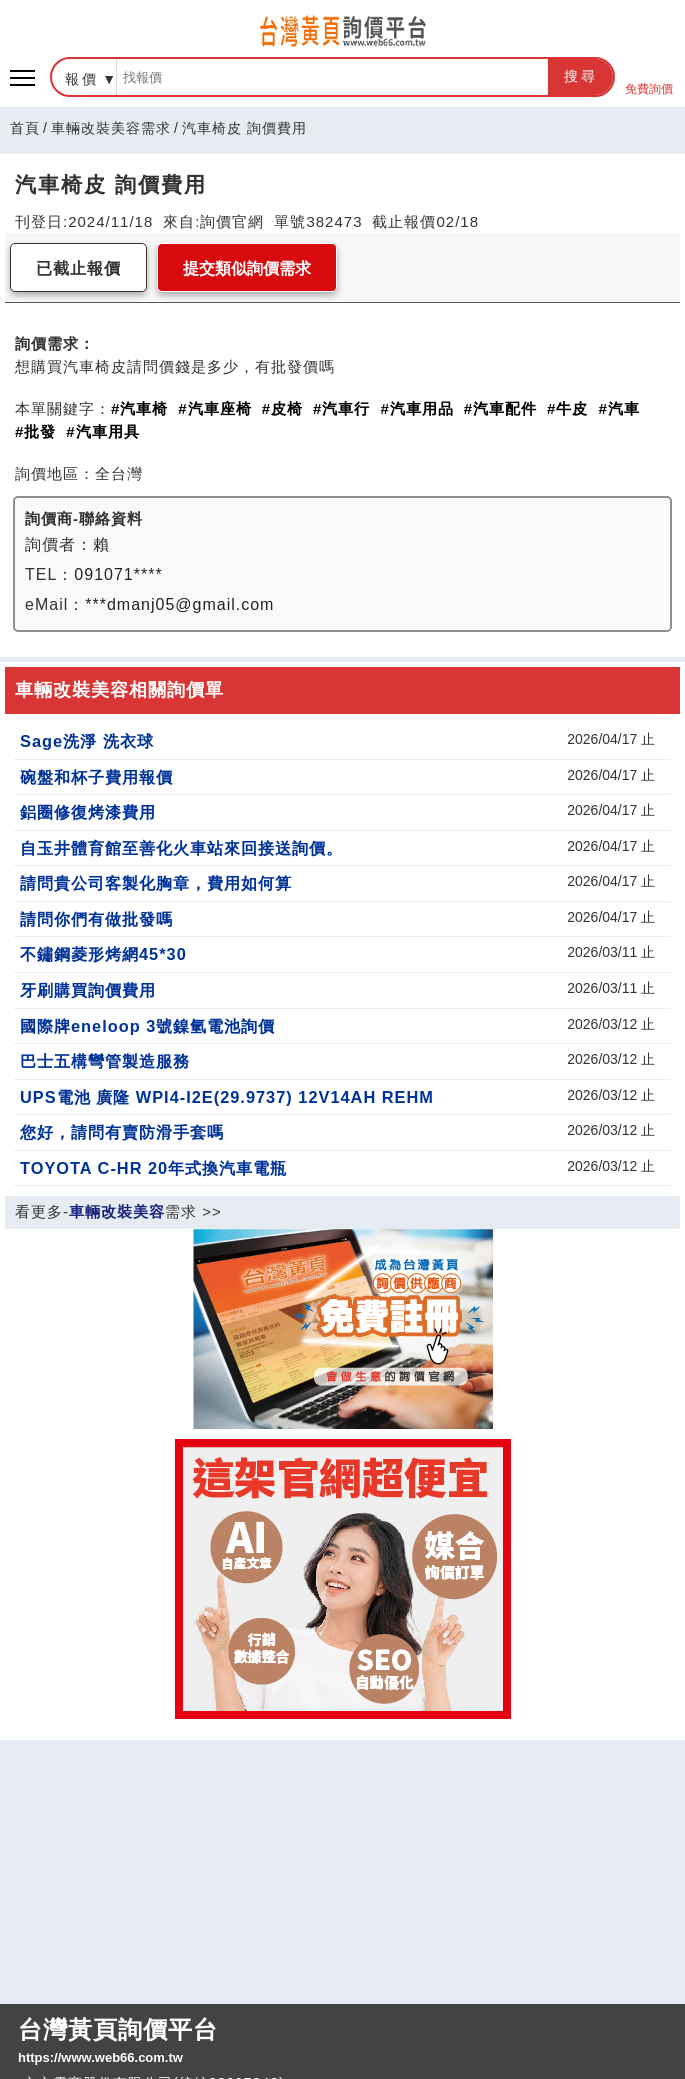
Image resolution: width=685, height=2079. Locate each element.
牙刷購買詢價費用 (88, 990)
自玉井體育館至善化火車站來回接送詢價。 (181, 848)
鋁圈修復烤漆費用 (88, 812)
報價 (82, 79)
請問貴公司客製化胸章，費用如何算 (156, 883)
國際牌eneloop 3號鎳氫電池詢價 (147, 1026)
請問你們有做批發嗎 (96, 919)
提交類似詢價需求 (247, 268)
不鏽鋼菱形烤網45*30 (103, 954)
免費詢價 (649, 77)
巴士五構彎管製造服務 (105, 1061)
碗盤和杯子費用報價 (96, 777)
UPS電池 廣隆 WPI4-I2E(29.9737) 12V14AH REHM (227, 1097)
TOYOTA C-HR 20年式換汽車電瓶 (153, 1168)
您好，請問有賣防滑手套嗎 (122, 1132)
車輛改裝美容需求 (111, 128)
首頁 (25, 128)
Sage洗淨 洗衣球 (87, 741)
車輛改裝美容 (117, 1211)
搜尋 (581, 76)
